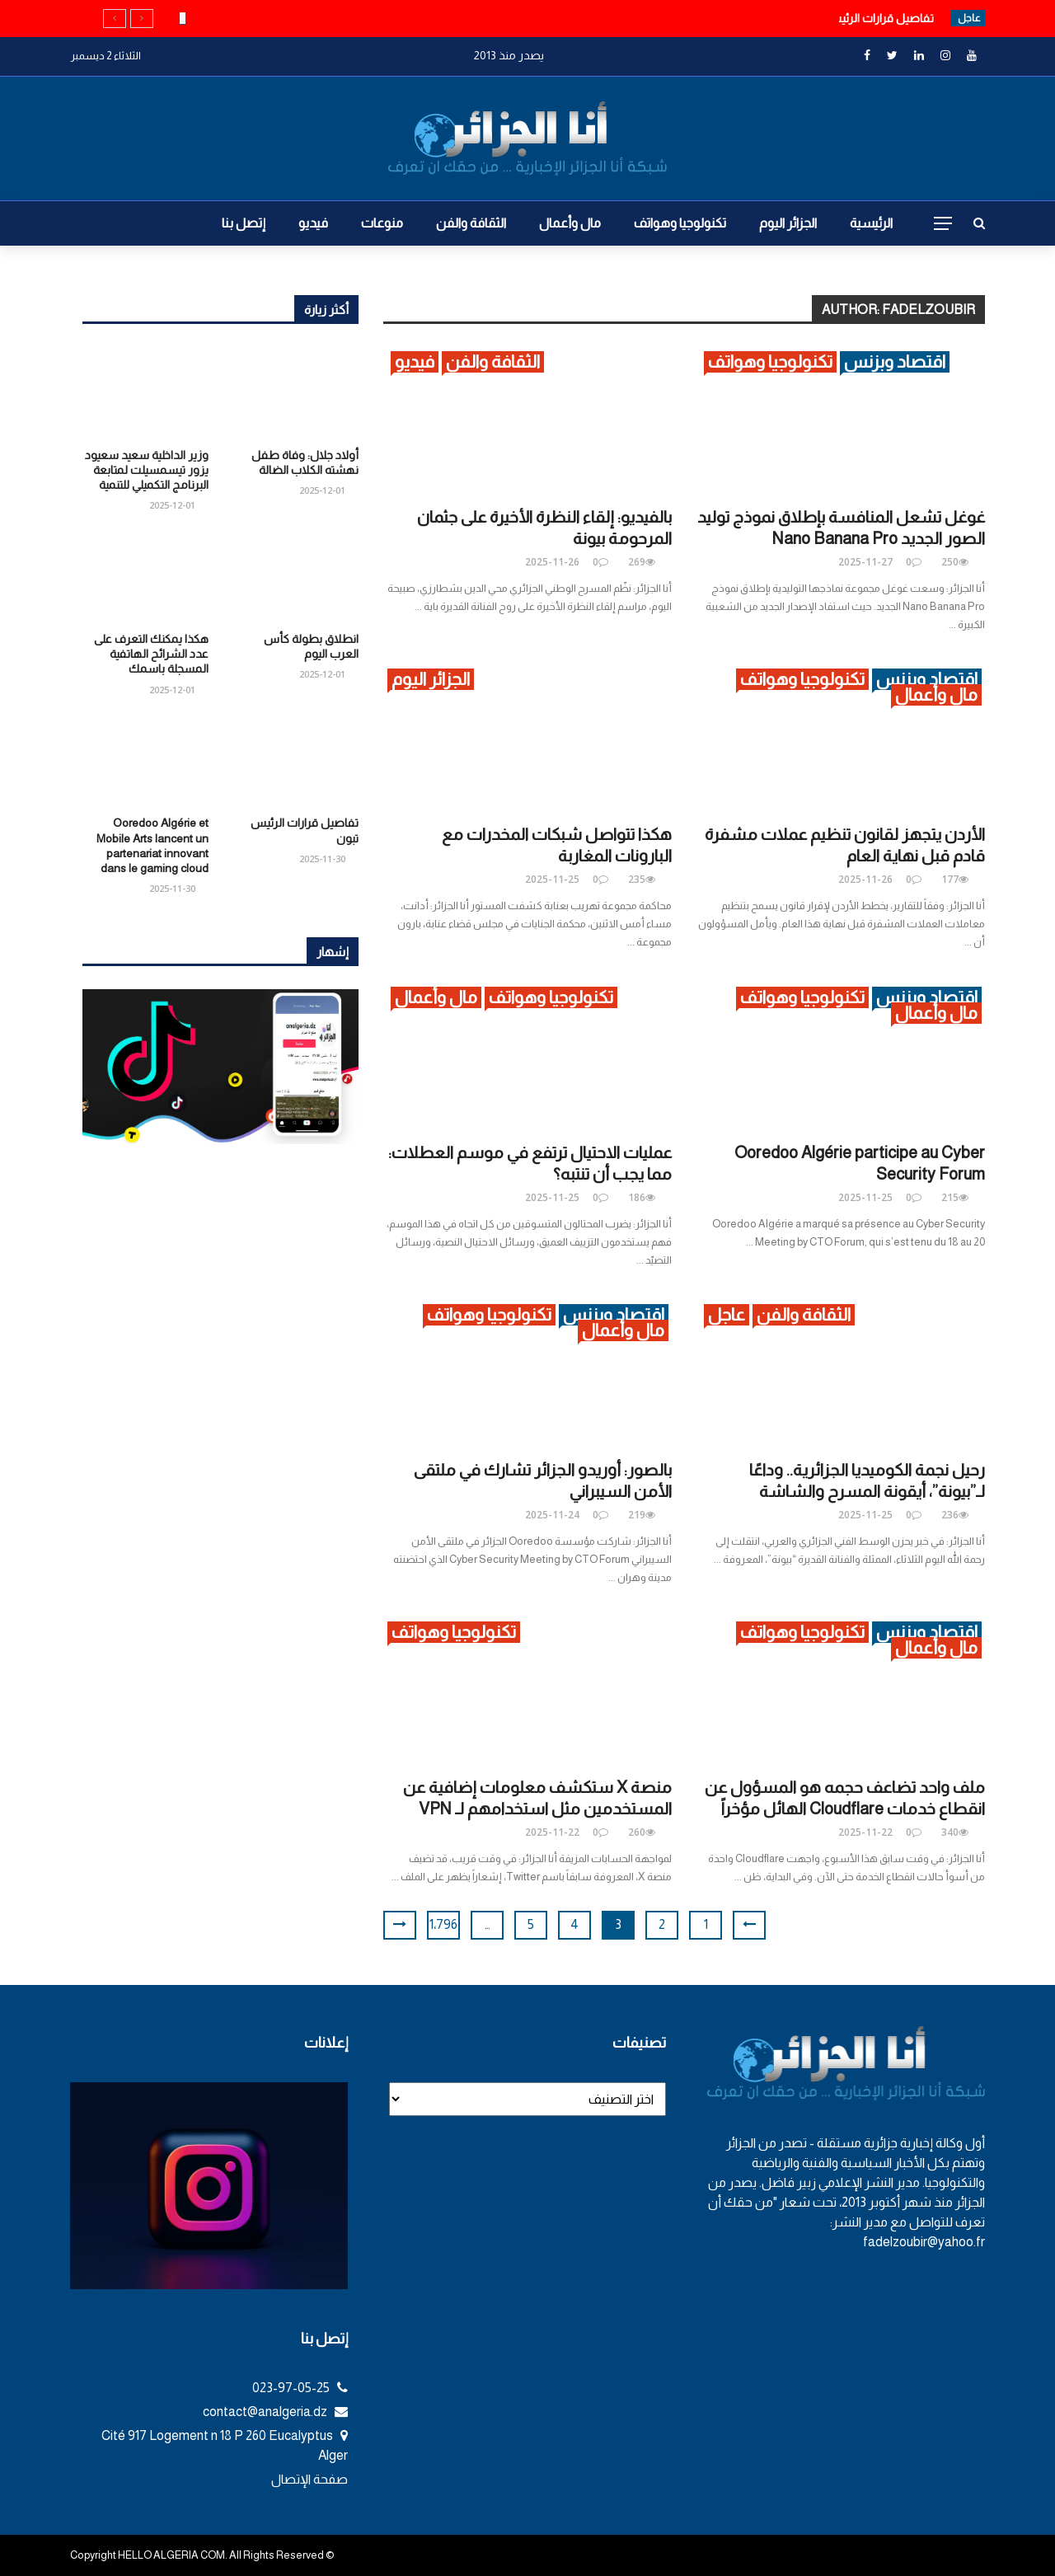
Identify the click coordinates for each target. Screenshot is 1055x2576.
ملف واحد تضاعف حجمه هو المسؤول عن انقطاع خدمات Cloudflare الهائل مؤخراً (845, 1798)
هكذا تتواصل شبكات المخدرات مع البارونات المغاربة (557, 845)
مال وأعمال (570, 223)
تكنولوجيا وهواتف (680, 223)
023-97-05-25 (300, 2388)
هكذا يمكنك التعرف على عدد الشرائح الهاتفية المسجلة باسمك (151, 653)
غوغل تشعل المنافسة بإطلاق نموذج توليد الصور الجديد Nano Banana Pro (841, 527)
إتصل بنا (243, 223)
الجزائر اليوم (788, 223)
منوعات (382, 223)
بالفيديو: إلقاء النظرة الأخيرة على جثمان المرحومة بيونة (544, 527)
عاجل (726, 1314)
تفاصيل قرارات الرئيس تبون (867, 18)
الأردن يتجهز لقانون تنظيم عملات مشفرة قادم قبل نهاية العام (845, 845)
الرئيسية (871, 223)
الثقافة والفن (471, 223)
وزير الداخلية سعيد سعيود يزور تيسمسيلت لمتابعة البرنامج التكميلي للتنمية (147, 469)
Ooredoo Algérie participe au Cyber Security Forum (859, 1163)
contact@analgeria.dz (275, 2412)
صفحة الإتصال (309, 2479)
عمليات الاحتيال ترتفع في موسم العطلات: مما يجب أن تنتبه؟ (530, 1163)
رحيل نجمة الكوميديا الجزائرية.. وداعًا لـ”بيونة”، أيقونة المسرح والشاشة (867, 1480)
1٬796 (443, 1924)
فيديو (313, 223)
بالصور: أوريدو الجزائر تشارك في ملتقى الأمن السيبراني (543, 1480)
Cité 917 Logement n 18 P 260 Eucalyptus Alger (224, 2445)
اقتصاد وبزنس (894, 361)
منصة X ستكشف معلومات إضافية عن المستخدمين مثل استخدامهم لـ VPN (537, 1798)
